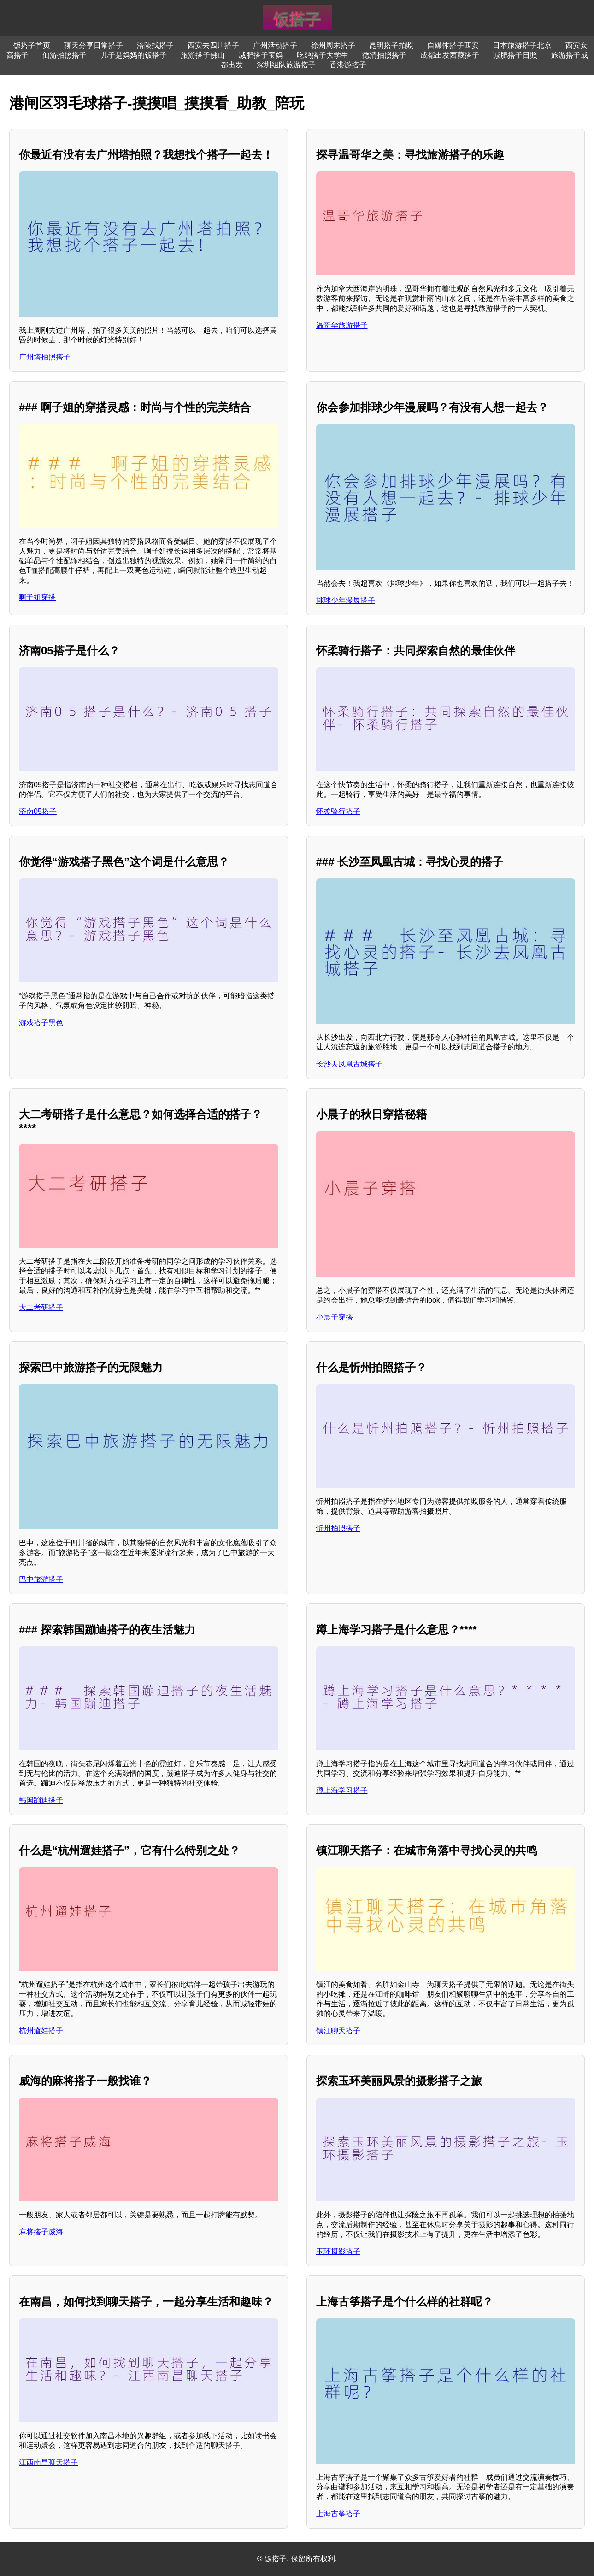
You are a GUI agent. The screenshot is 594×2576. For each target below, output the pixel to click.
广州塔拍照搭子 (45, 357)
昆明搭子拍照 (391, 45)
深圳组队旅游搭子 (286, 65)
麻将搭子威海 (41, 2232)
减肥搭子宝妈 (261, 55)
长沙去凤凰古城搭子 (349, 1064)
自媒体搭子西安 (453, 45)
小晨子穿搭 (334, 1317)
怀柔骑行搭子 (338, 811)
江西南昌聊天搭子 (48, 2462)
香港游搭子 (347, 65)
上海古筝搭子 (338, 2513)
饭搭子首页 (31, 45)
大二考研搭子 (41, 1307)
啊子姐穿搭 (37, 597)
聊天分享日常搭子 (93, 45)
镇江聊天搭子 (338, 2030)
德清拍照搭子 (384, 55)
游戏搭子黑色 (41, 1022)
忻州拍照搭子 (338, 1528)
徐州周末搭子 (333, 45)
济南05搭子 (38, 811)
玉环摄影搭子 (338, 2251)
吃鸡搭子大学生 (322, 55)
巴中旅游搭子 (41, 1579)
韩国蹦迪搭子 (41, 1800)
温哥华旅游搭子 (342, 325)
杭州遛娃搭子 (41, 2030)
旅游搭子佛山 (203, 55)
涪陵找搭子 (155, 45)
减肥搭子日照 (515, 55)
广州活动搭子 (275, 45)
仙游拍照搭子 (64, 55)
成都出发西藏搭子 (449, 55)
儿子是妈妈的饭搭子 (133, 55)
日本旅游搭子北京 (522, 45)
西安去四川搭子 (213, 45)
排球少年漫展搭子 (345, 600)
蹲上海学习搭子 (342, 1790)
